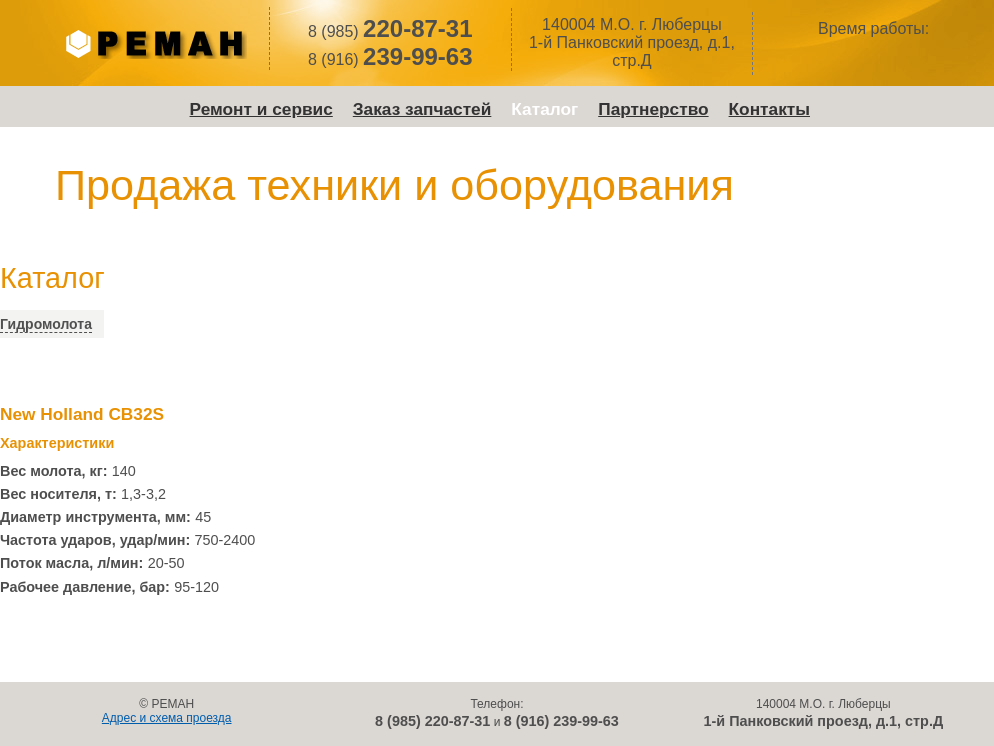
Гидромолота (46, 324)
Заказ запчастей (422, 109)
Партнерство (653, 109)
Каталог (544, 109)
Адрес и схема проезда (167, 718)
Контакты (769, 109)
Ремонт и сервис (261, 109)
